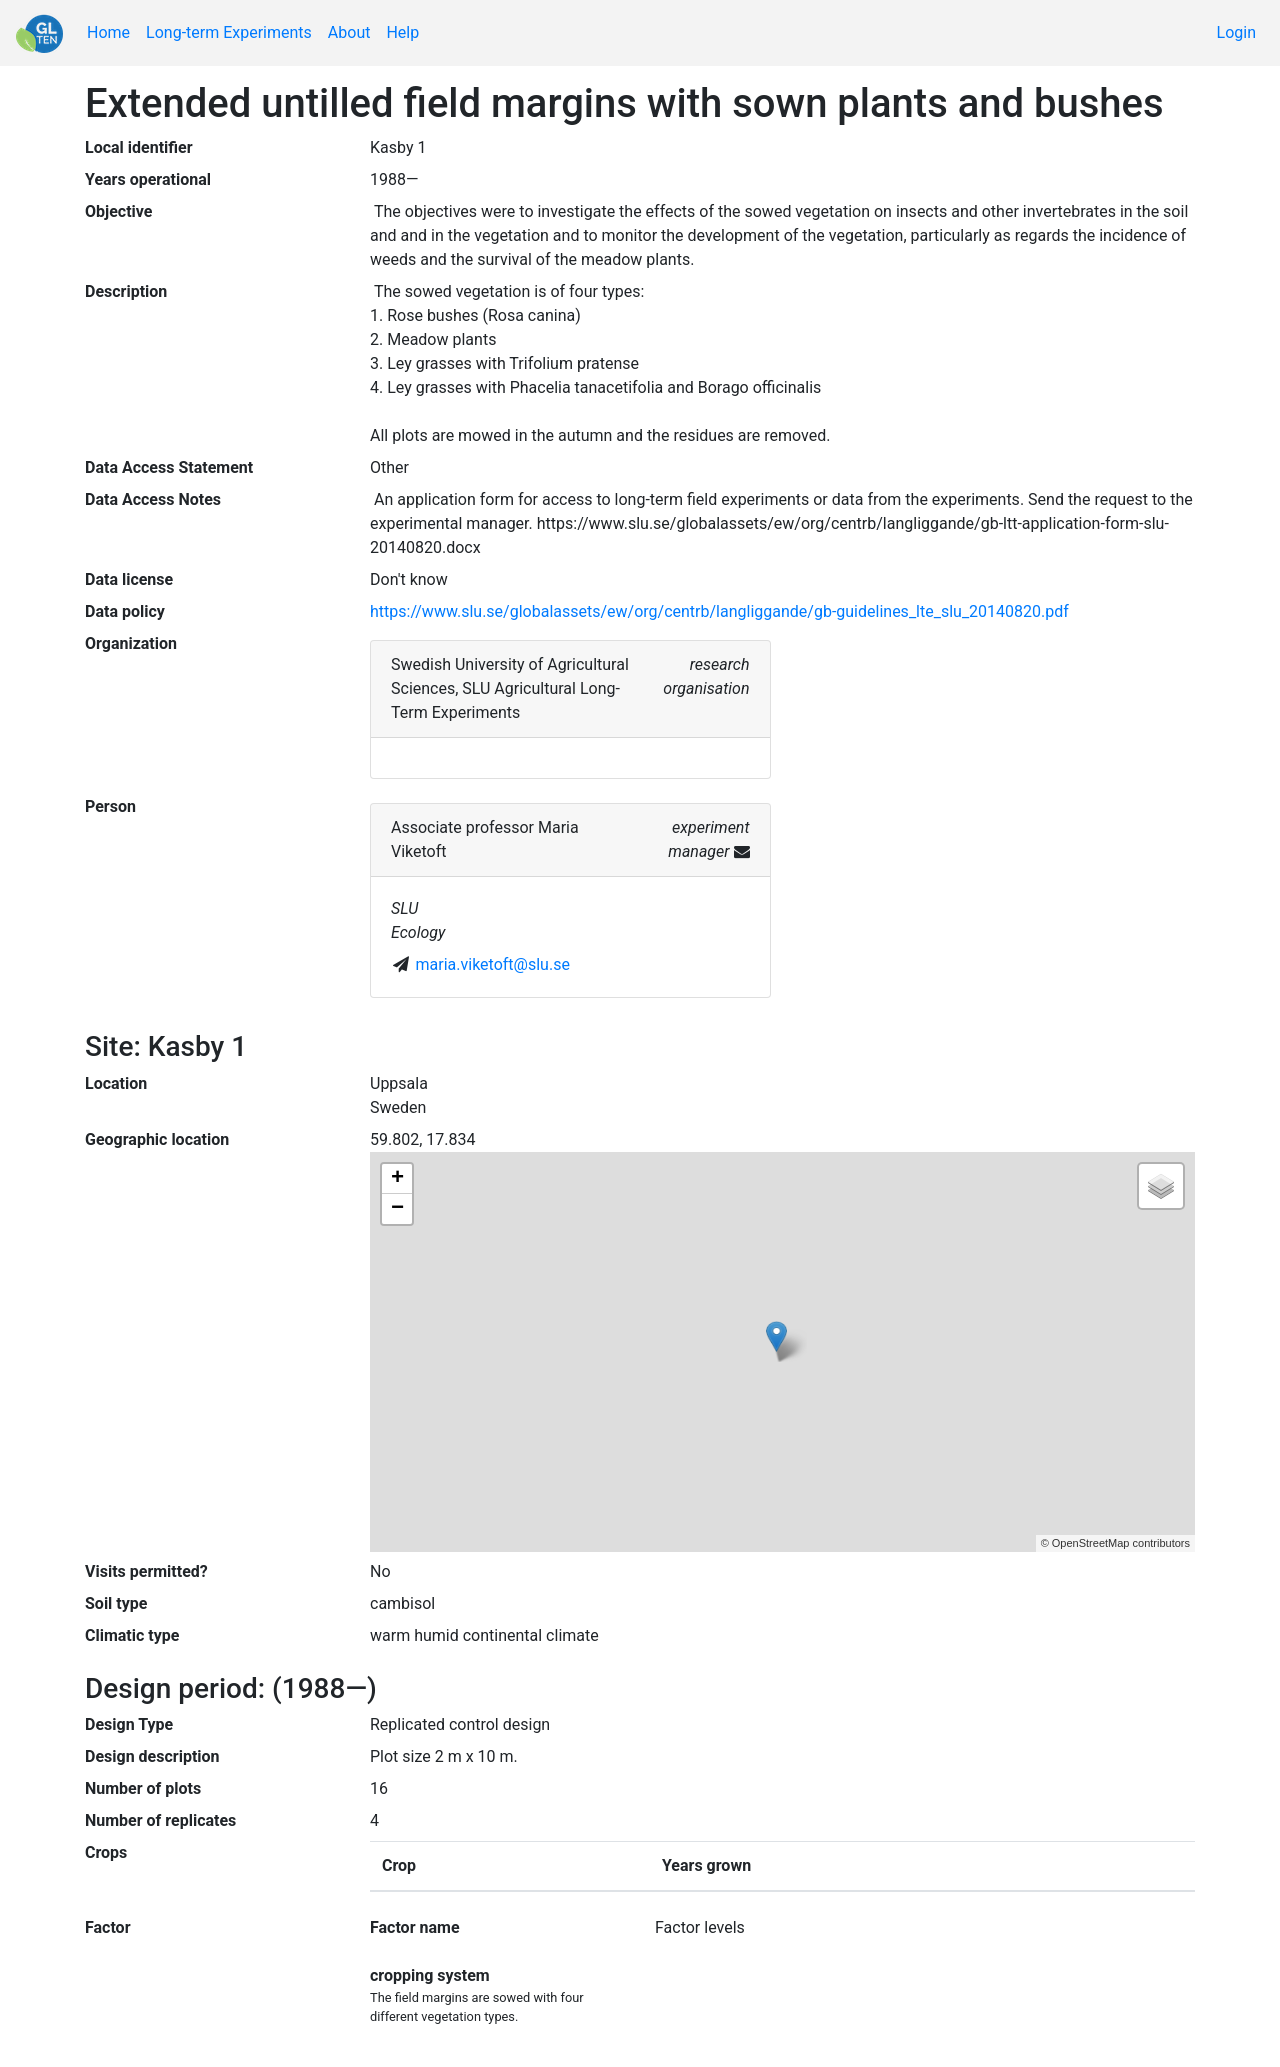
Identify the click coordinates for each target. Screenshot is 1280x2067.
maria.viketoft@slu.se (493, 964)
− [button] (397, 1209)
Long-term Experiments (229, 32)
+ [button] (397, 1179)
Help (402, 32)
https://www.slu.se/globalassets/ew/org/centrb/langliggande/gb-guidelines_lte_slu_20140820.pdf (719, 611)
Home (108, 32)
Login (1236, 32)
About (349, 32)
